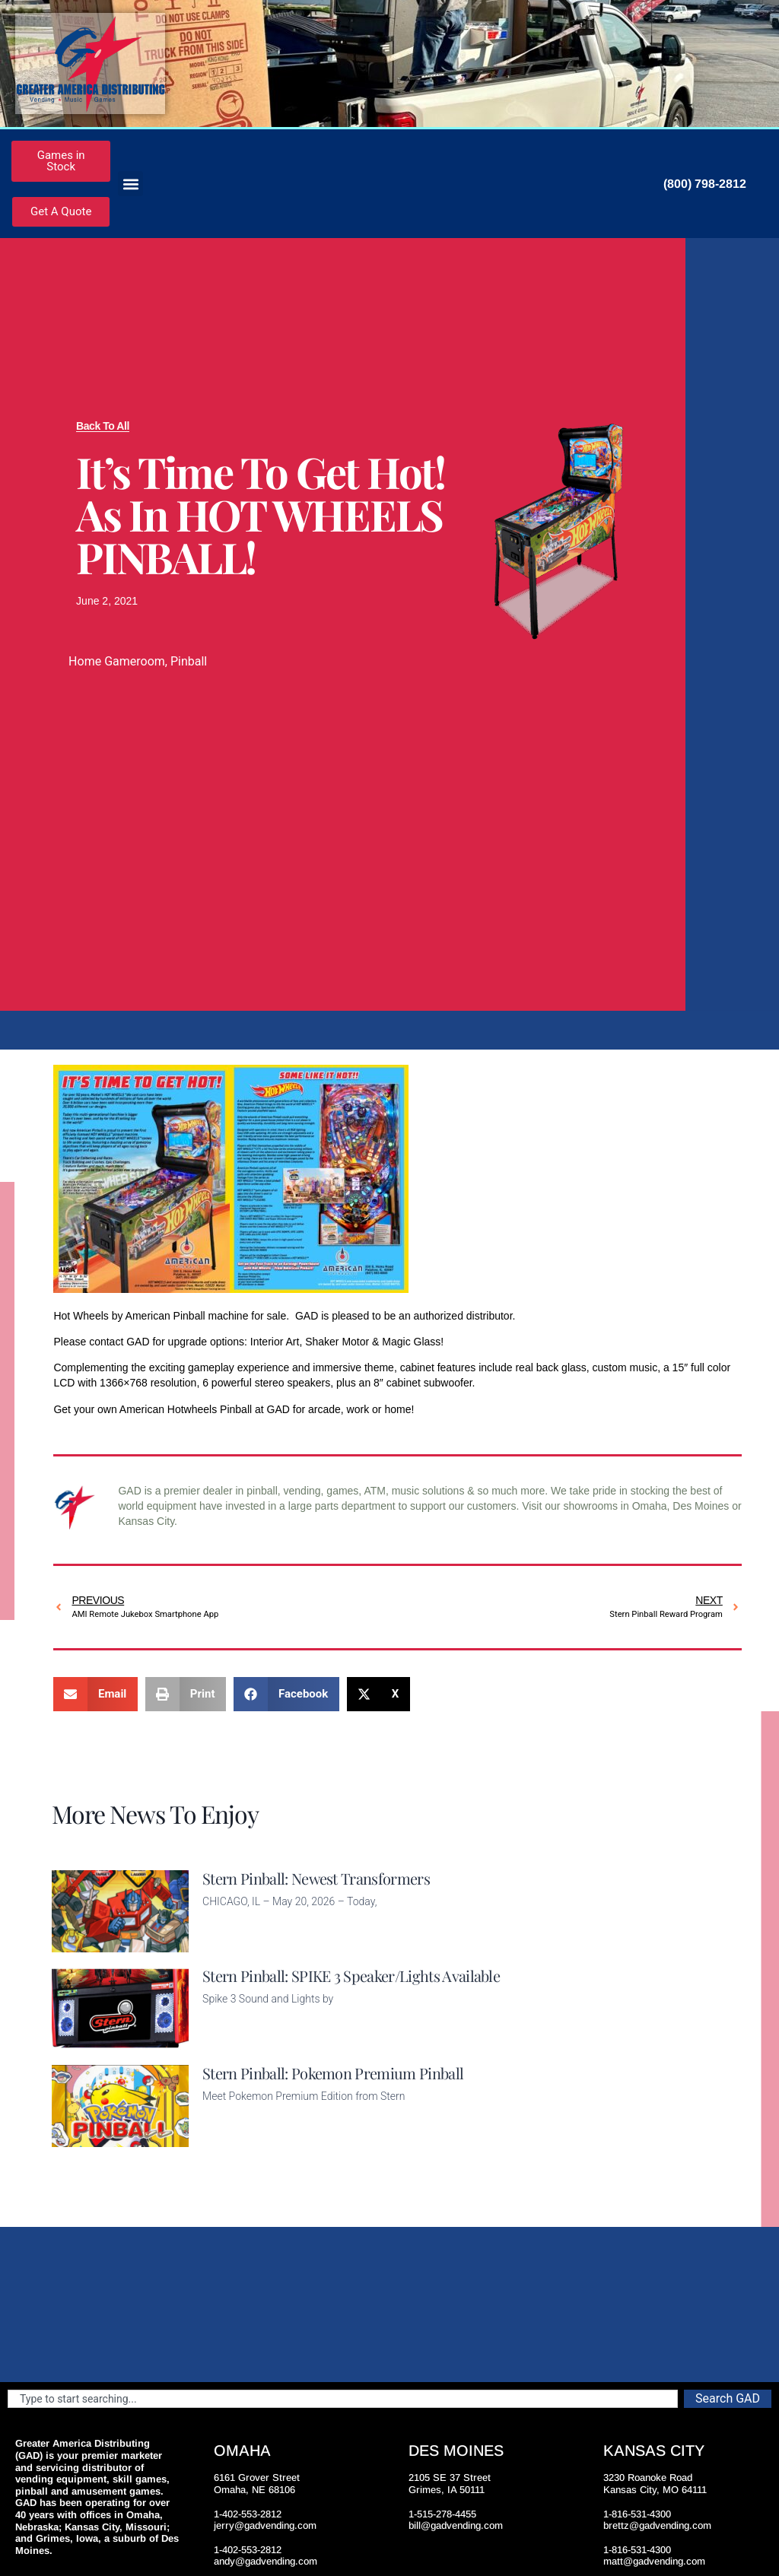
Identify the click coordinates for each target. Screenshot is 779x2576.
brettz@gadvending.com (657, 2525)
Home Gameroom (116, 661)
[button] (130, 183)
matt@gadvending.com (654, 2561)
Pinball (188, 661)
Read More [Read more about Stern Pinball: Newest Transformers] (228, 1943)
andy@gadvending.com (265, 2561)
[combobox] (343, 2399)
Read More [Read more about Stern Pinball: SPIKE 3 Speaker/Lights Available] (228, 2040)
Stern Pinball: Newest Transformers (316, 1878)
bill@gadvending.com (456, 2525)
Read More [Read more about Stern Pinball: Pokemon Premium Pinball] (228, 2138)
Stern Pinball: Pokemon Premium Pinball (332, 2073)
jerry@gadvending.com (265, 2525)
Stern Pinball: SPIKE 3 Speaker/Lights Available (351, 1975)
